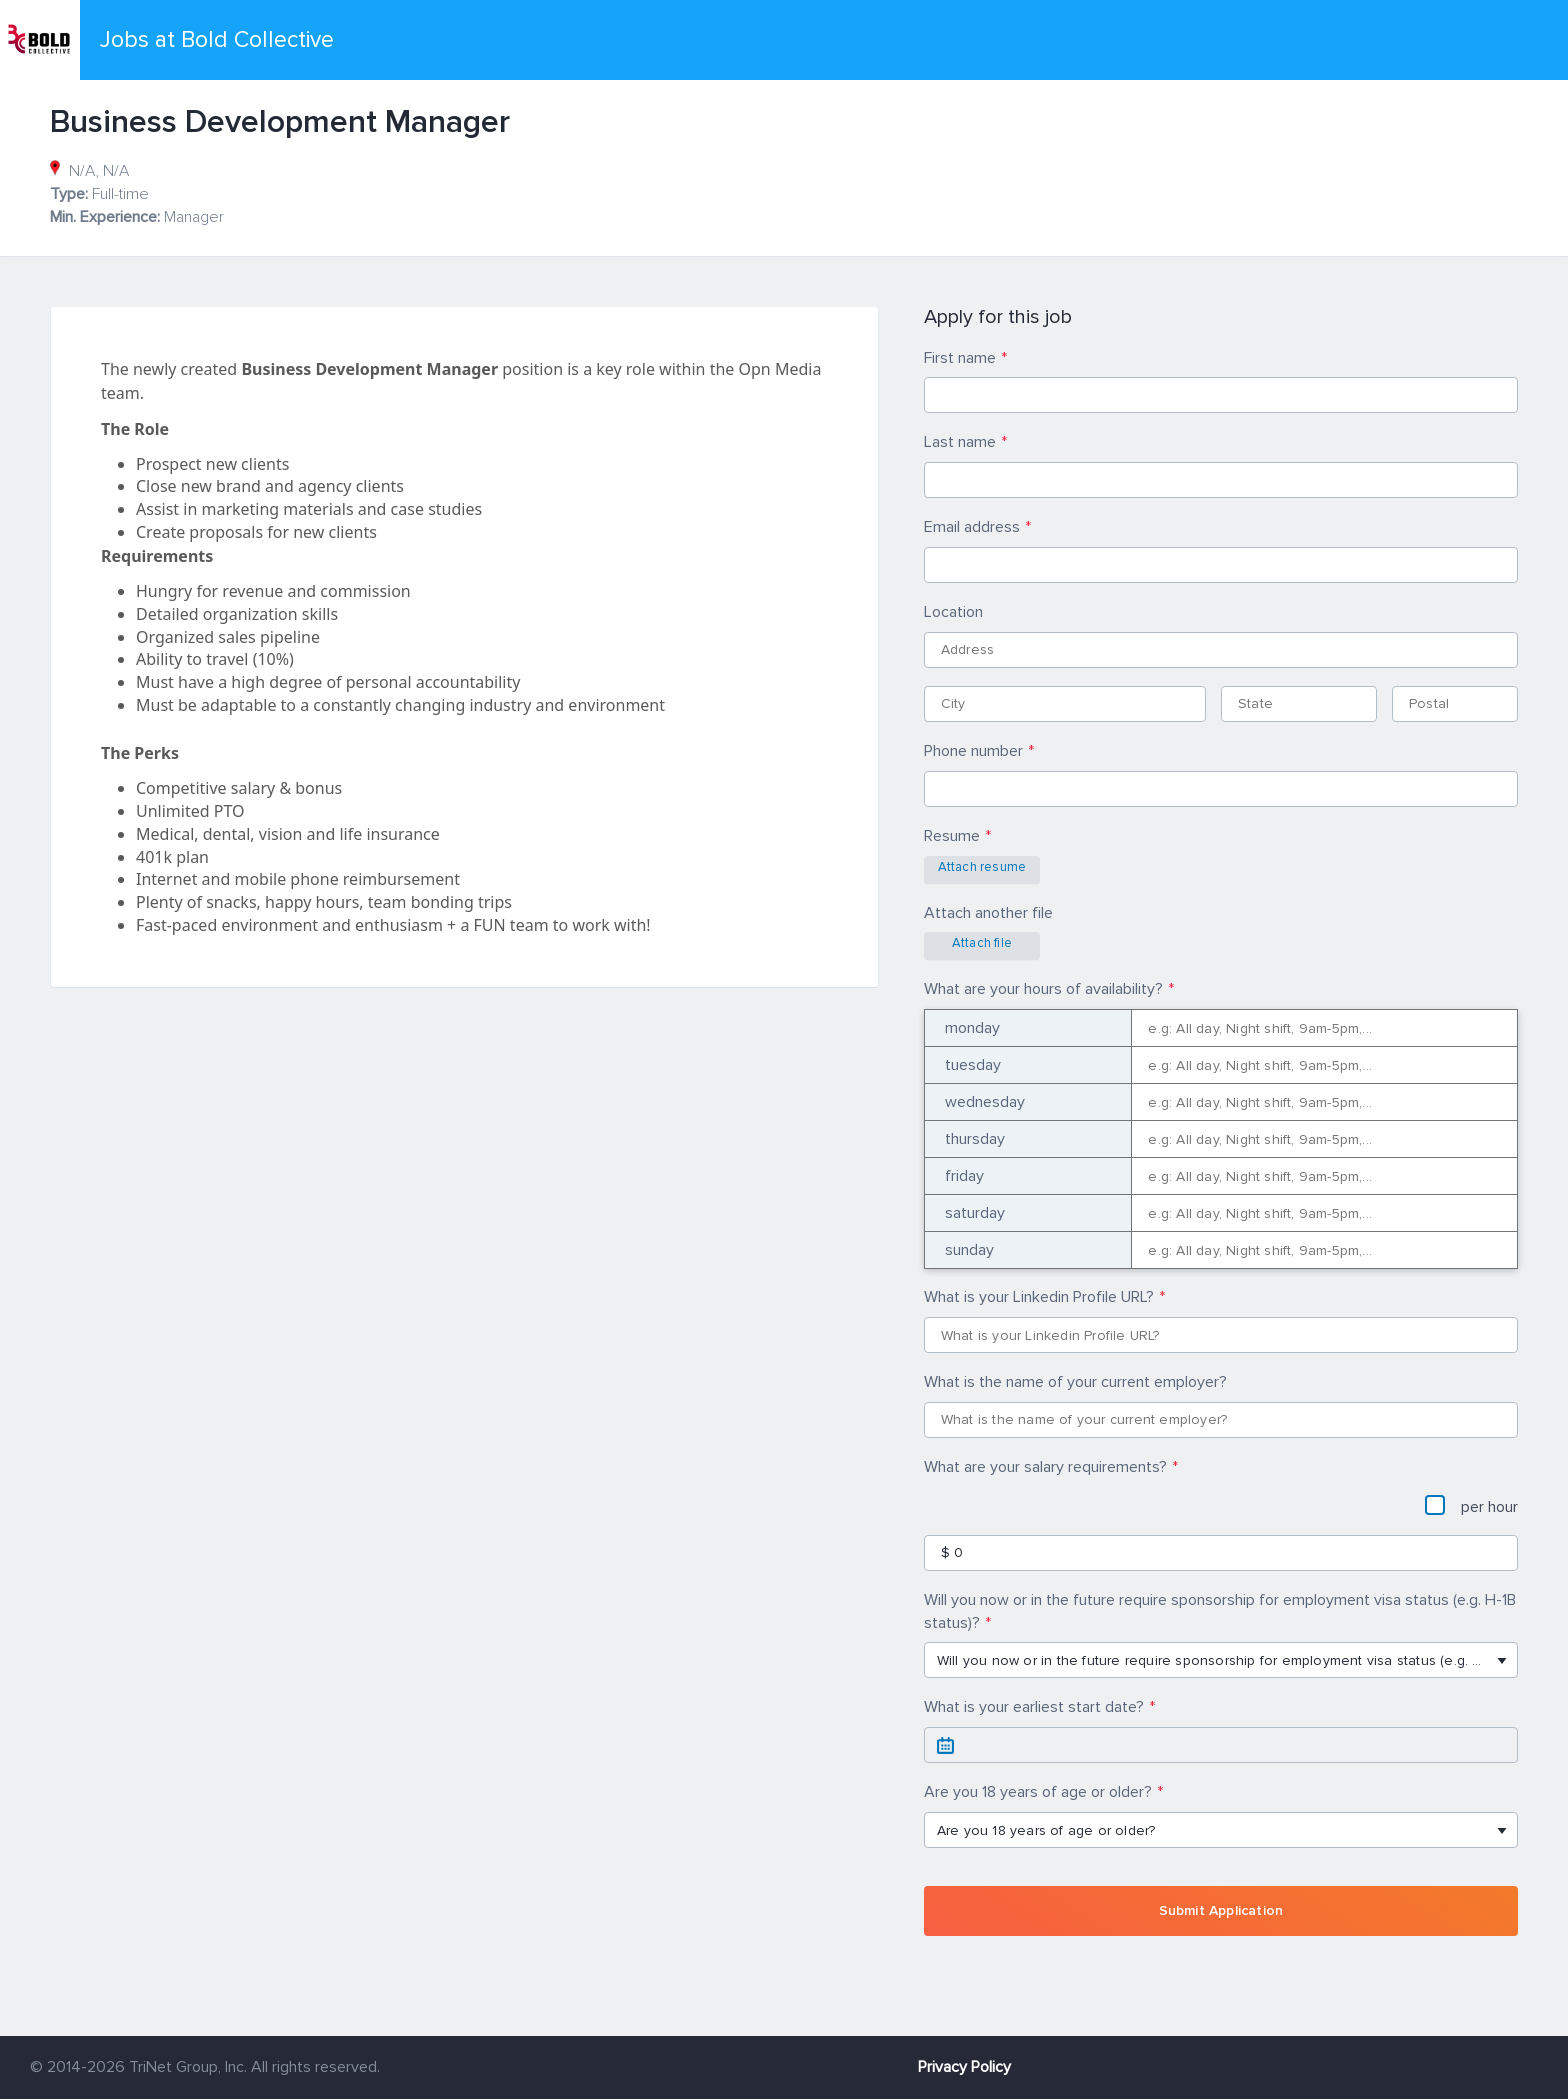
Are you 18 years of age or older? (1038, 1792)
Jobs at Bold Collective (217, 40)
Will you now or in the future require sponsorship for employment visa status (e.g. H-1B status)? (1220, 1611)
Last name (960, 442)
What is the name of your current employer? (1075, 1382)
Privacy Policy (964, 2067)
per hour (1471, 1506)
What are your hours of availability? (1043, 989)
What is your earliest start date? (1034, 1707)
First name (960, 358)
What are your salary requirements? (1045, 1467)
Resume (952, 836)
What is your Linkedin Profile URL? (1039, 1297)
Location (953, 612)
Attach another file (988, 913)
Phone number (973, 751)
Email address (972, 527)
